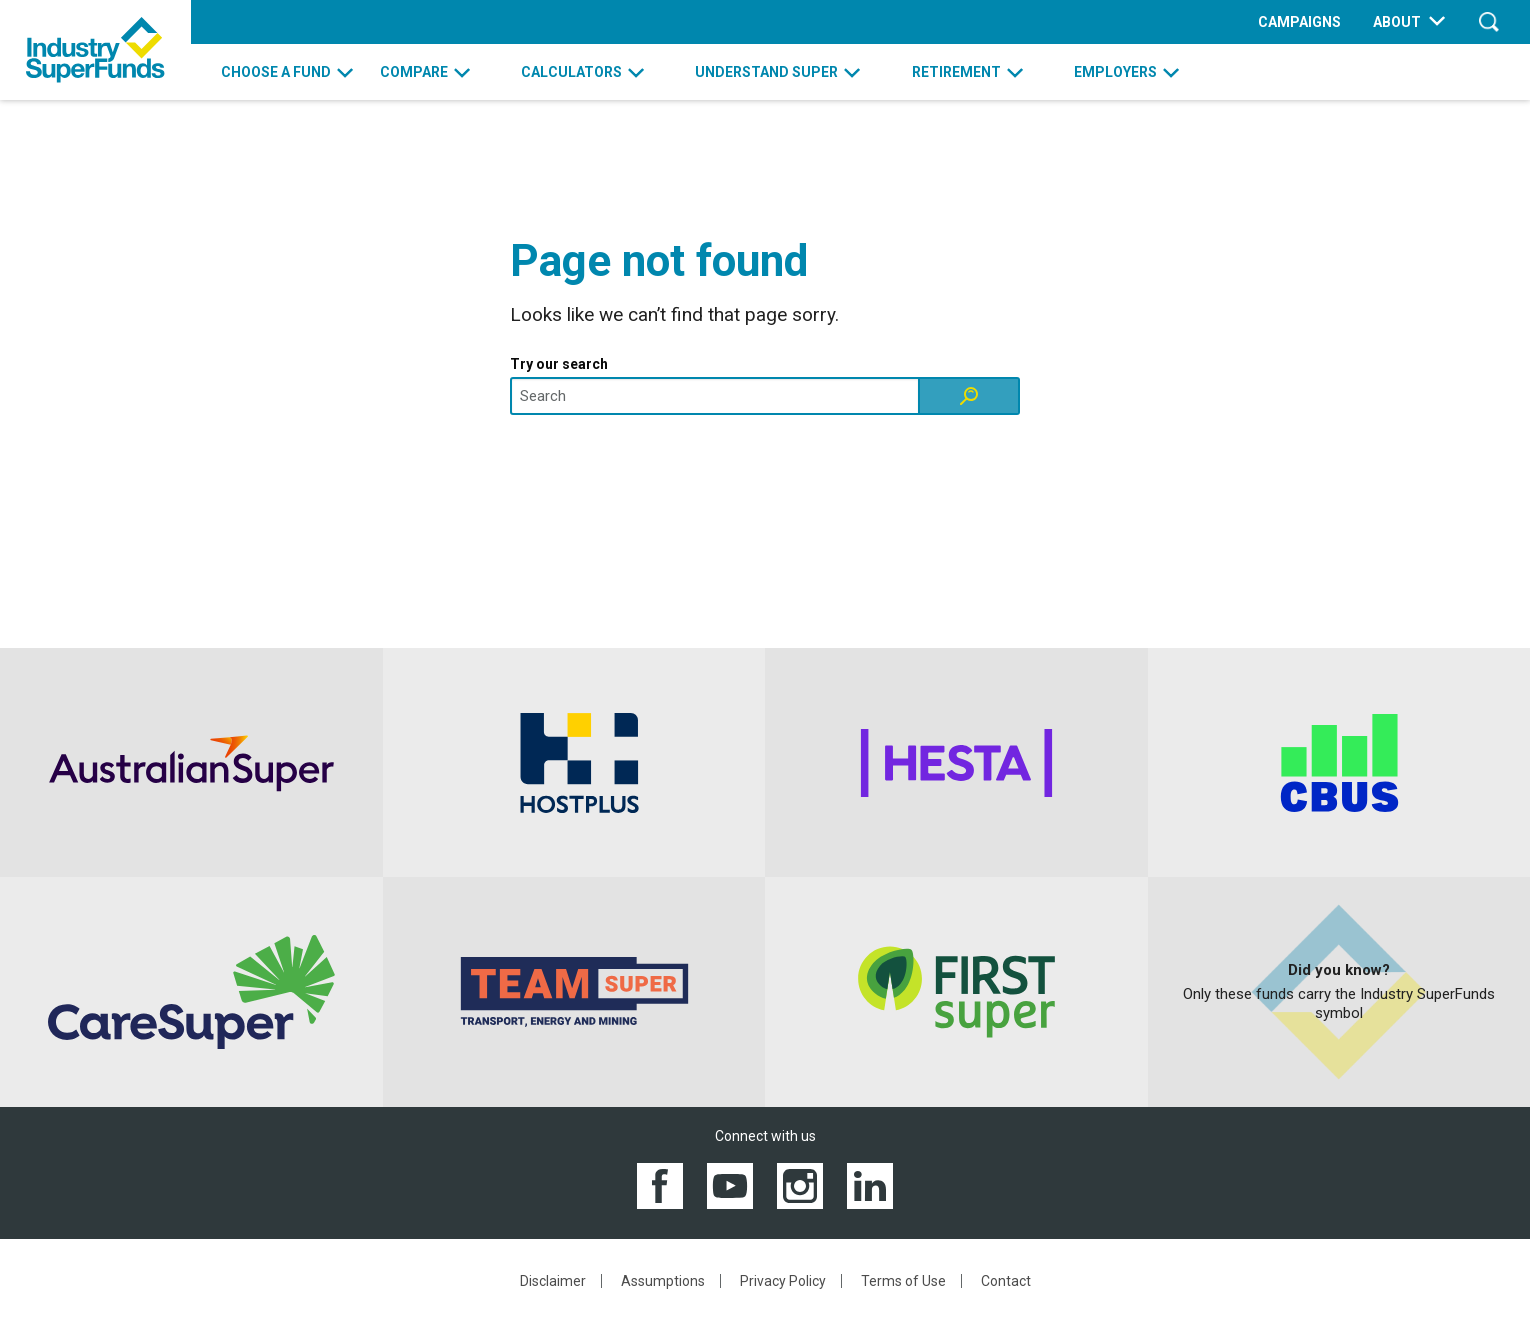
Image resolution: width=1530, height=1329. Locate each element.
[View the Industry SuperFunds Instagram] (800, 1184)
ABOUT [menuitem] (1397, 22)
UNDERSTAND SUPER (766, 72)
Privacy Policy (783, 1281)
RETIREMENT (956, 72)
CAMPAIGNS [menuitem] (1299, 22)
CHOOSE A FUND (276, 72)
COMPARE (414, 72)
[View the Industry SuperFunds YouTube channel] (730, 1184)
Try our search (559, 364)
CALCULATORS (571, 72)
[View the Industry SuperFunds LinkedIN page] (870, 1184)
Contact (1006, 1281)
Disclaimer (553, 1281)
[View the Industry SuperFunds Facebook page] (660, 1184)
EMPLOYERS (1115, 72)
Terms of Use (903, 1281)
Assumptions (663, 1281)
